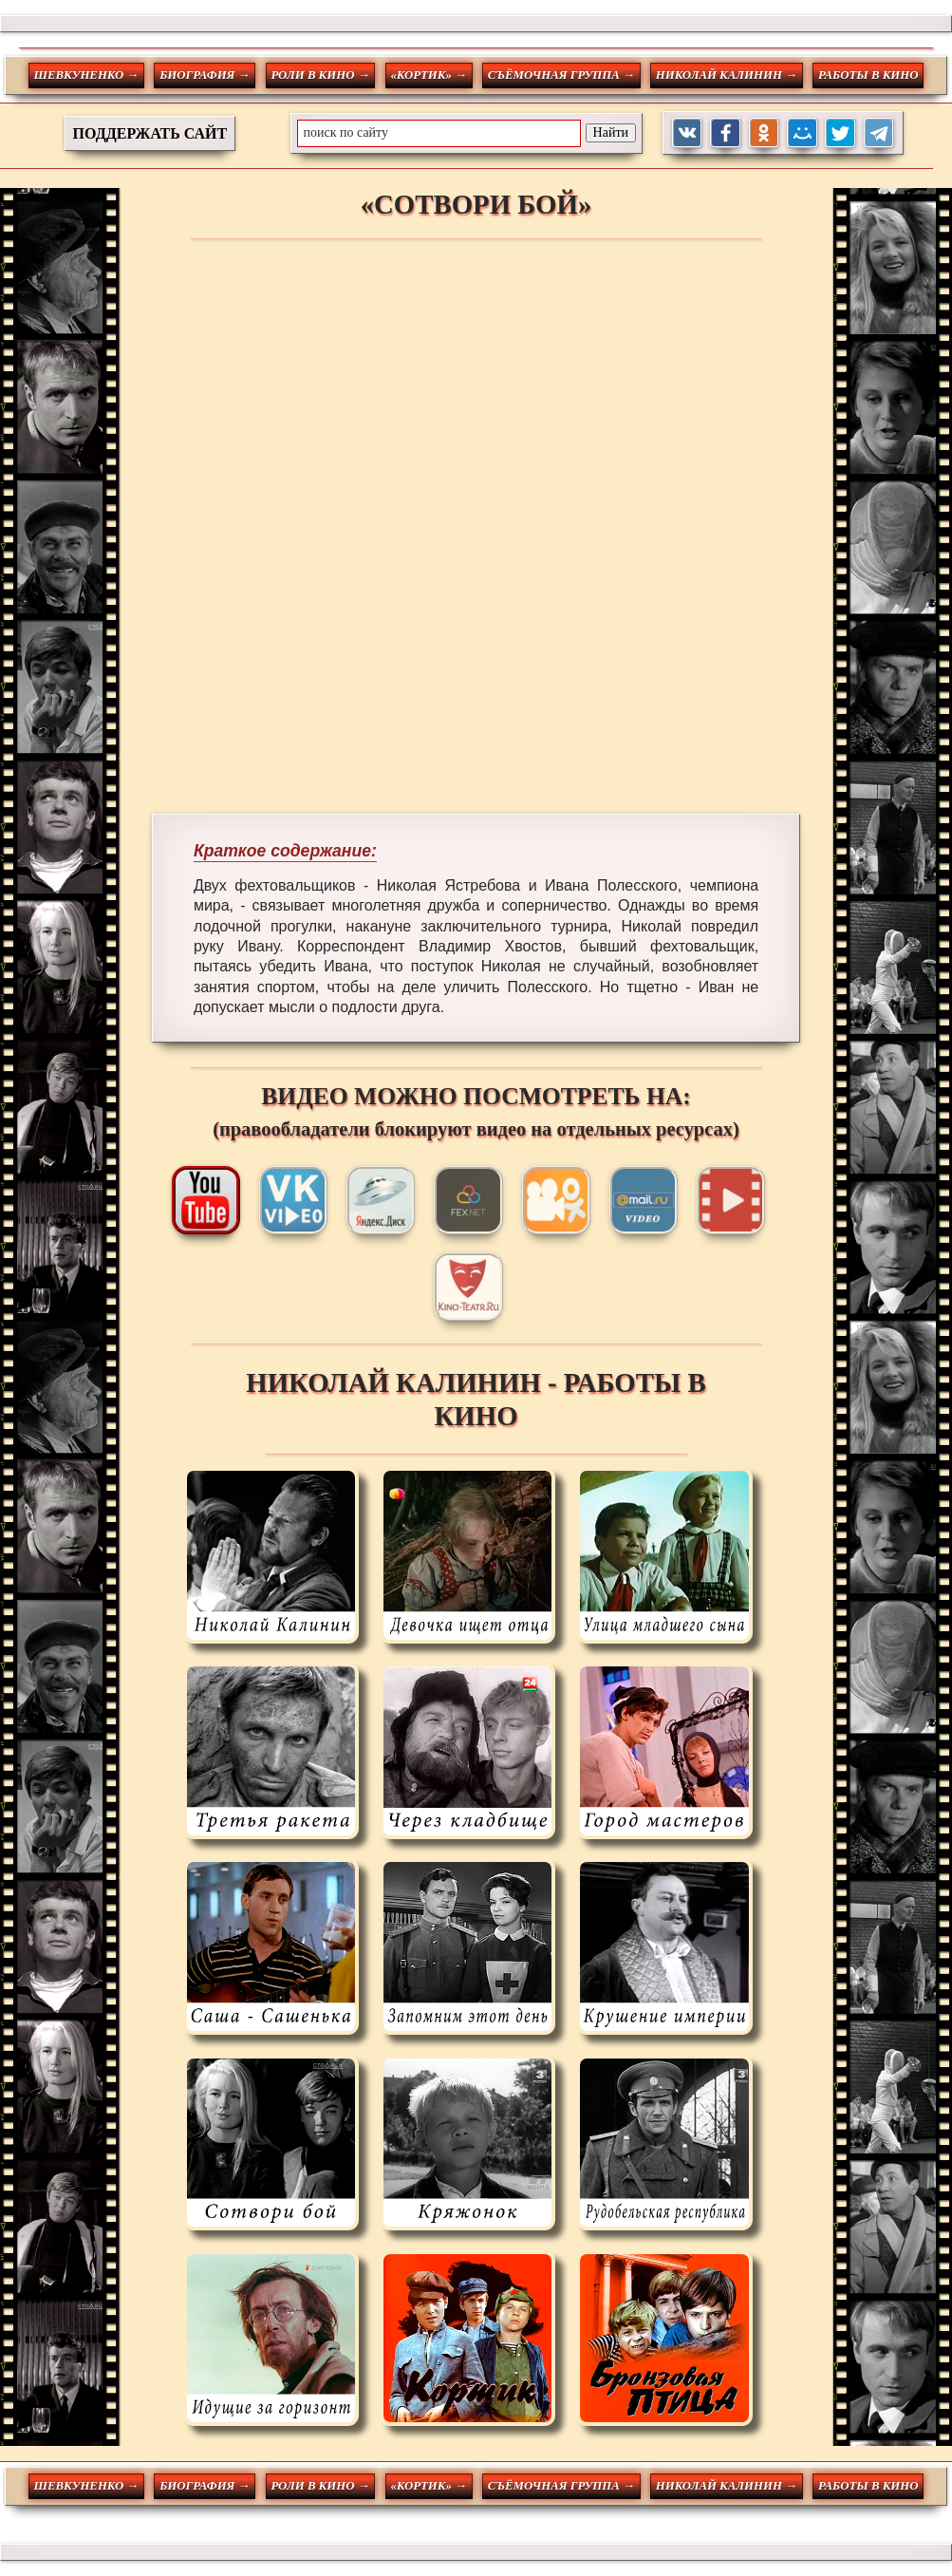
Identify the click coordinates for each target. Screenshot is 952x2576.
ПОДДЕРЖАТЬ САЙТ (150, 133)
